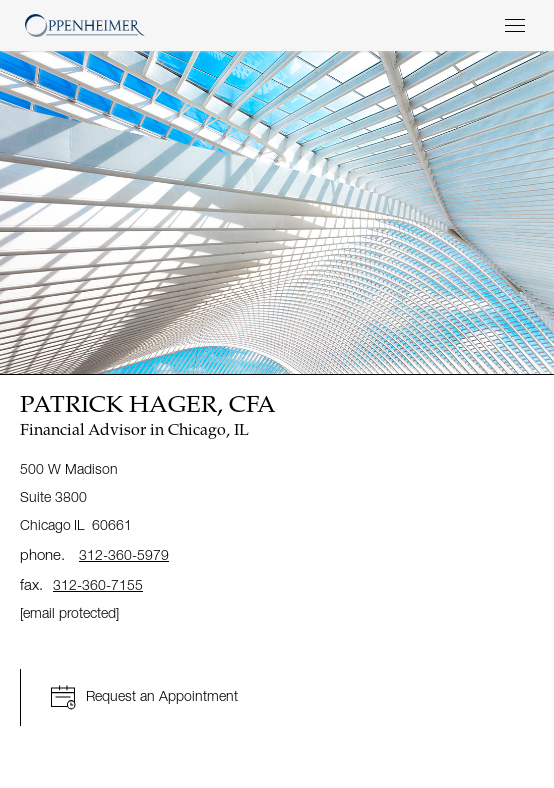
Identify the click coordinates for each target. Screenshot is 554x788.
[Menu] (515, 25)
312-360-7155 (98, 584)
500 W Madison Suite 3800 (77, 496)
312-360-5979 (124, 554)
